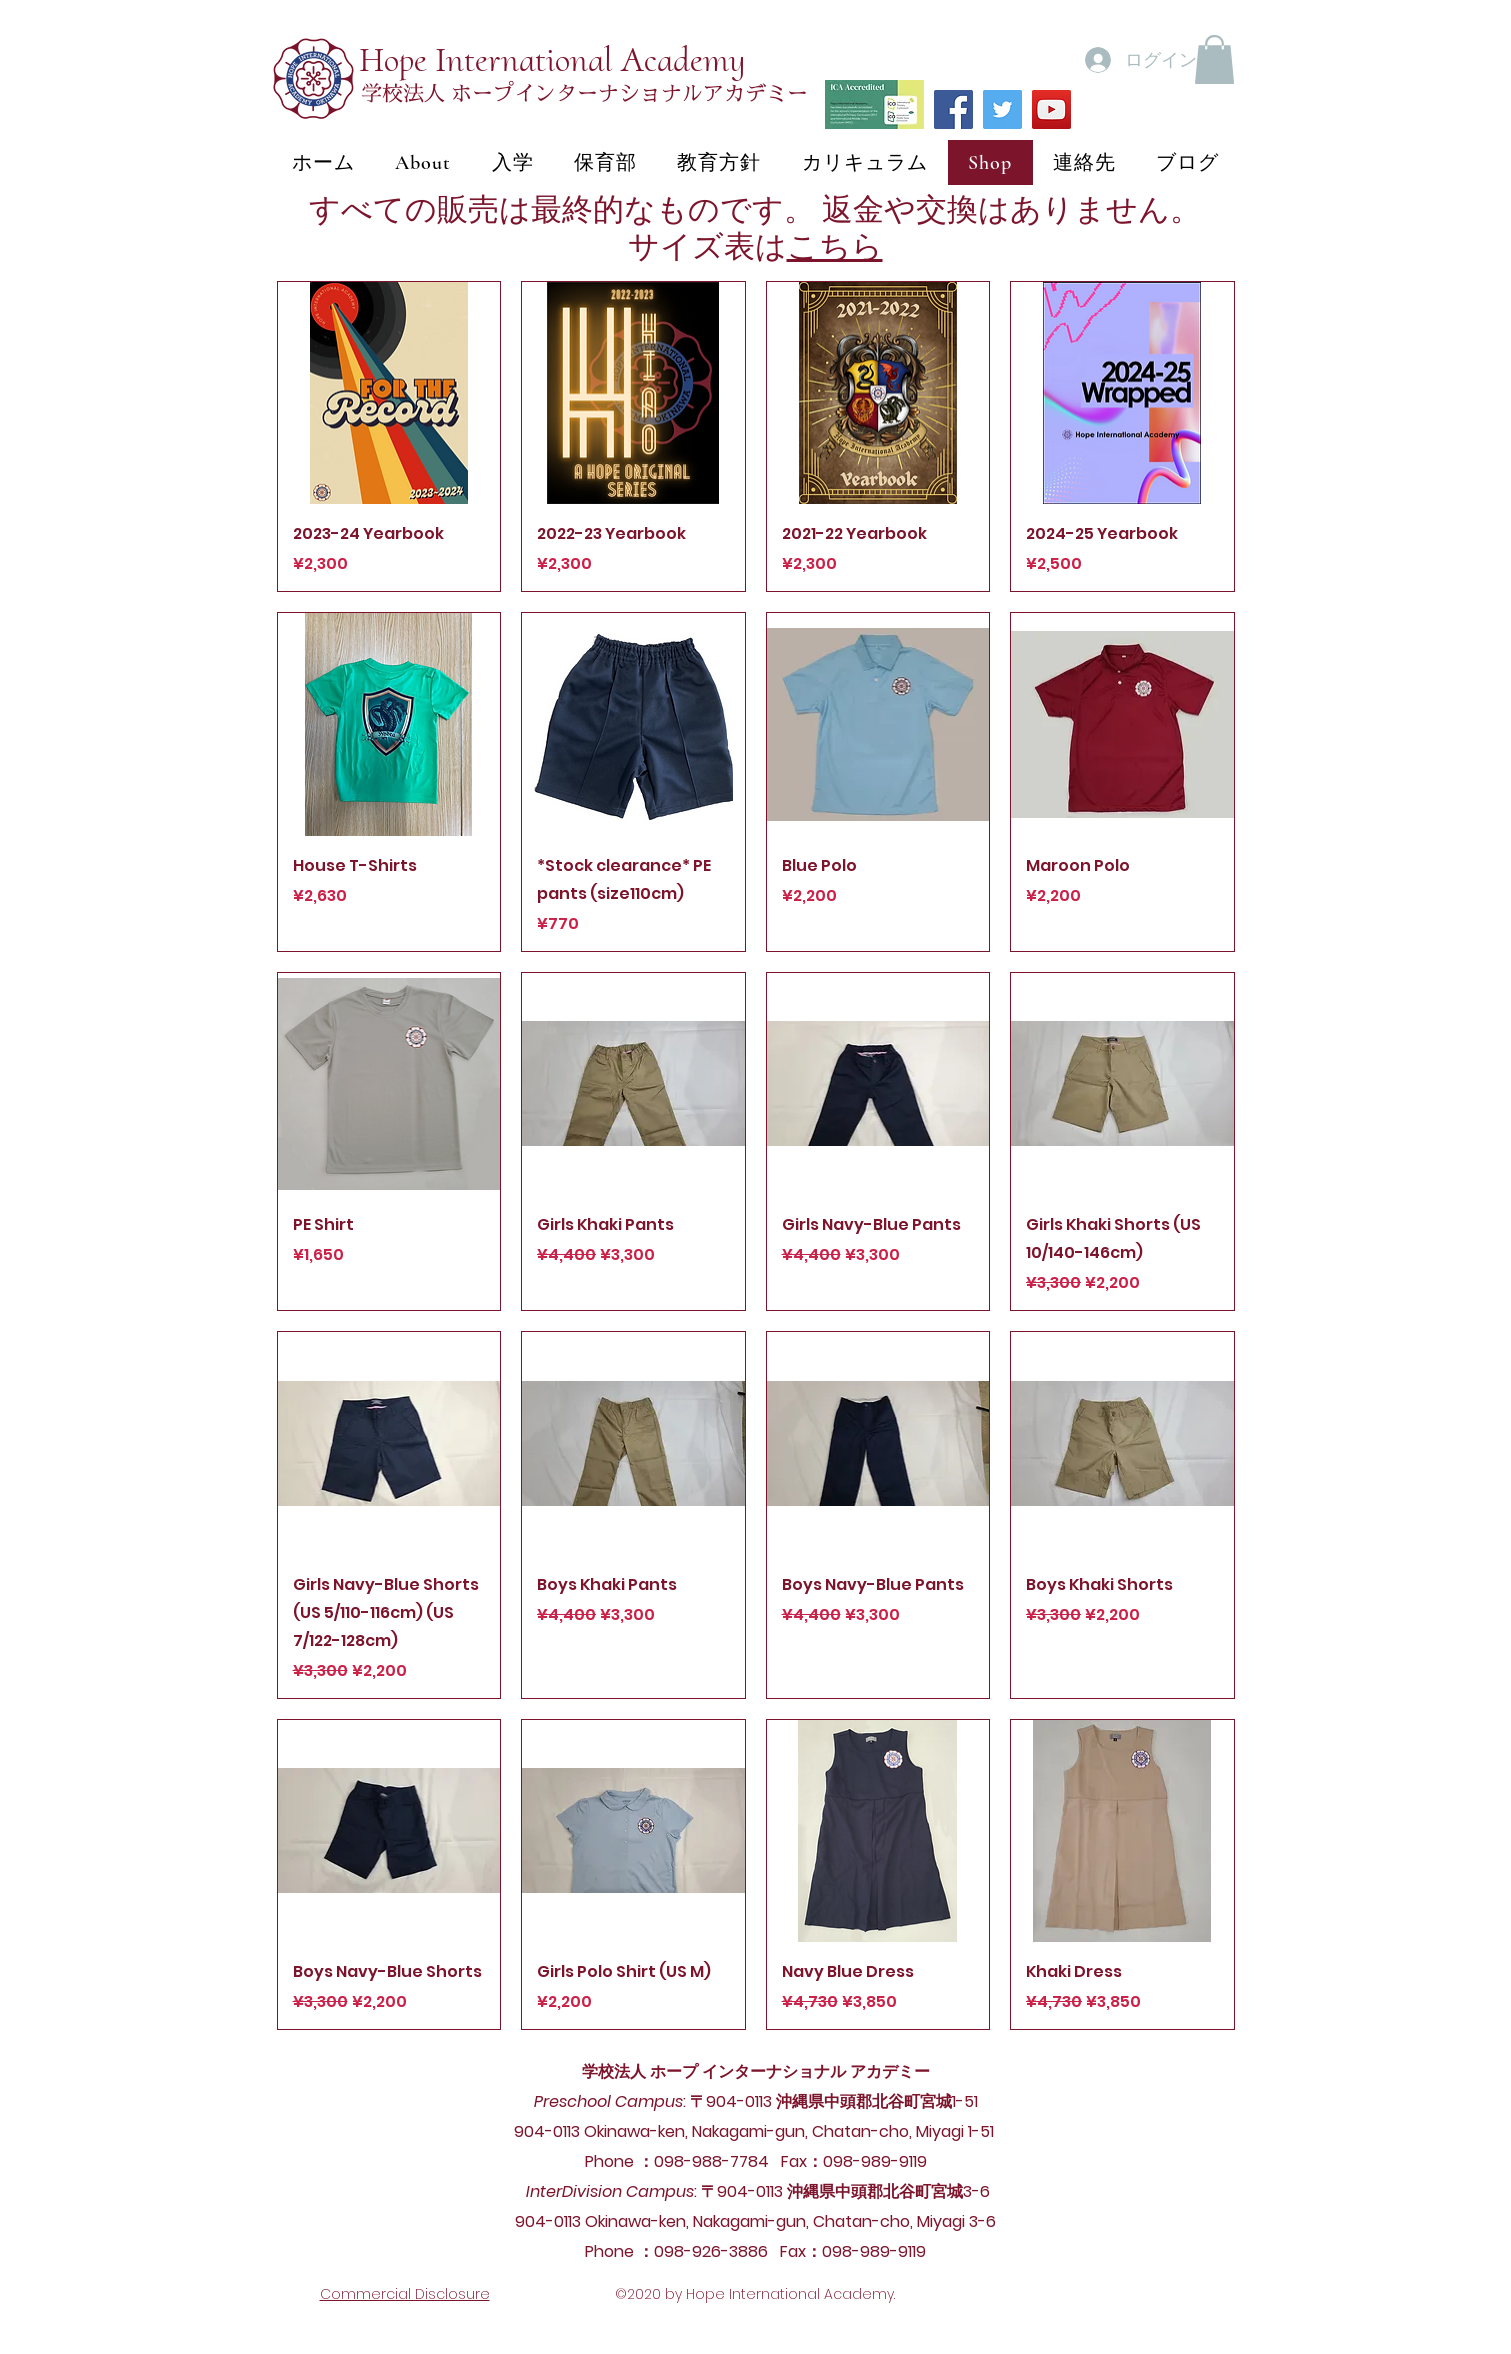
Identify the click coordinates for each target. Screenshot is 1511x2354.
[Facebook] (953, 109)
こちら (835, 246)
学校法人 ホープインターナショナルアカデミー (584, 93)
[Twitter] (1002, 109)
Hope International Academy (552, 60)
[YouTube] (1051, 109)
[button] (1214, 59)
